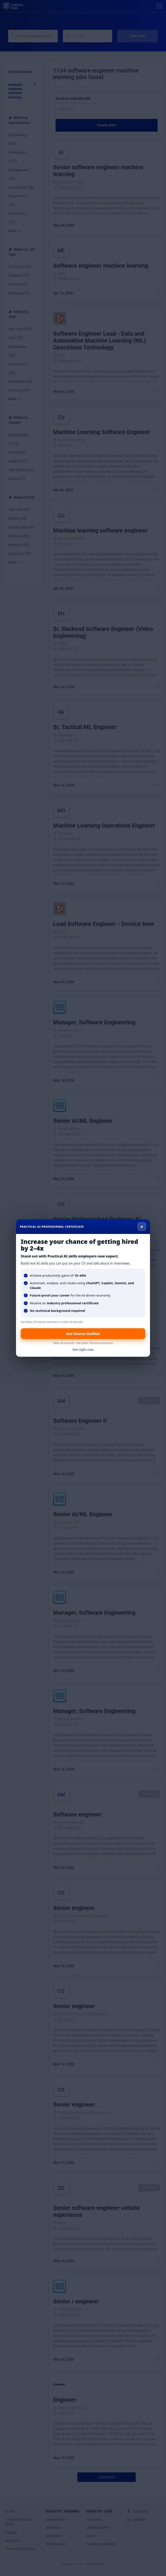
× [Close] (141, 1226)
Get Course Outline (83, 1333)
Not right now (83, 1349)
